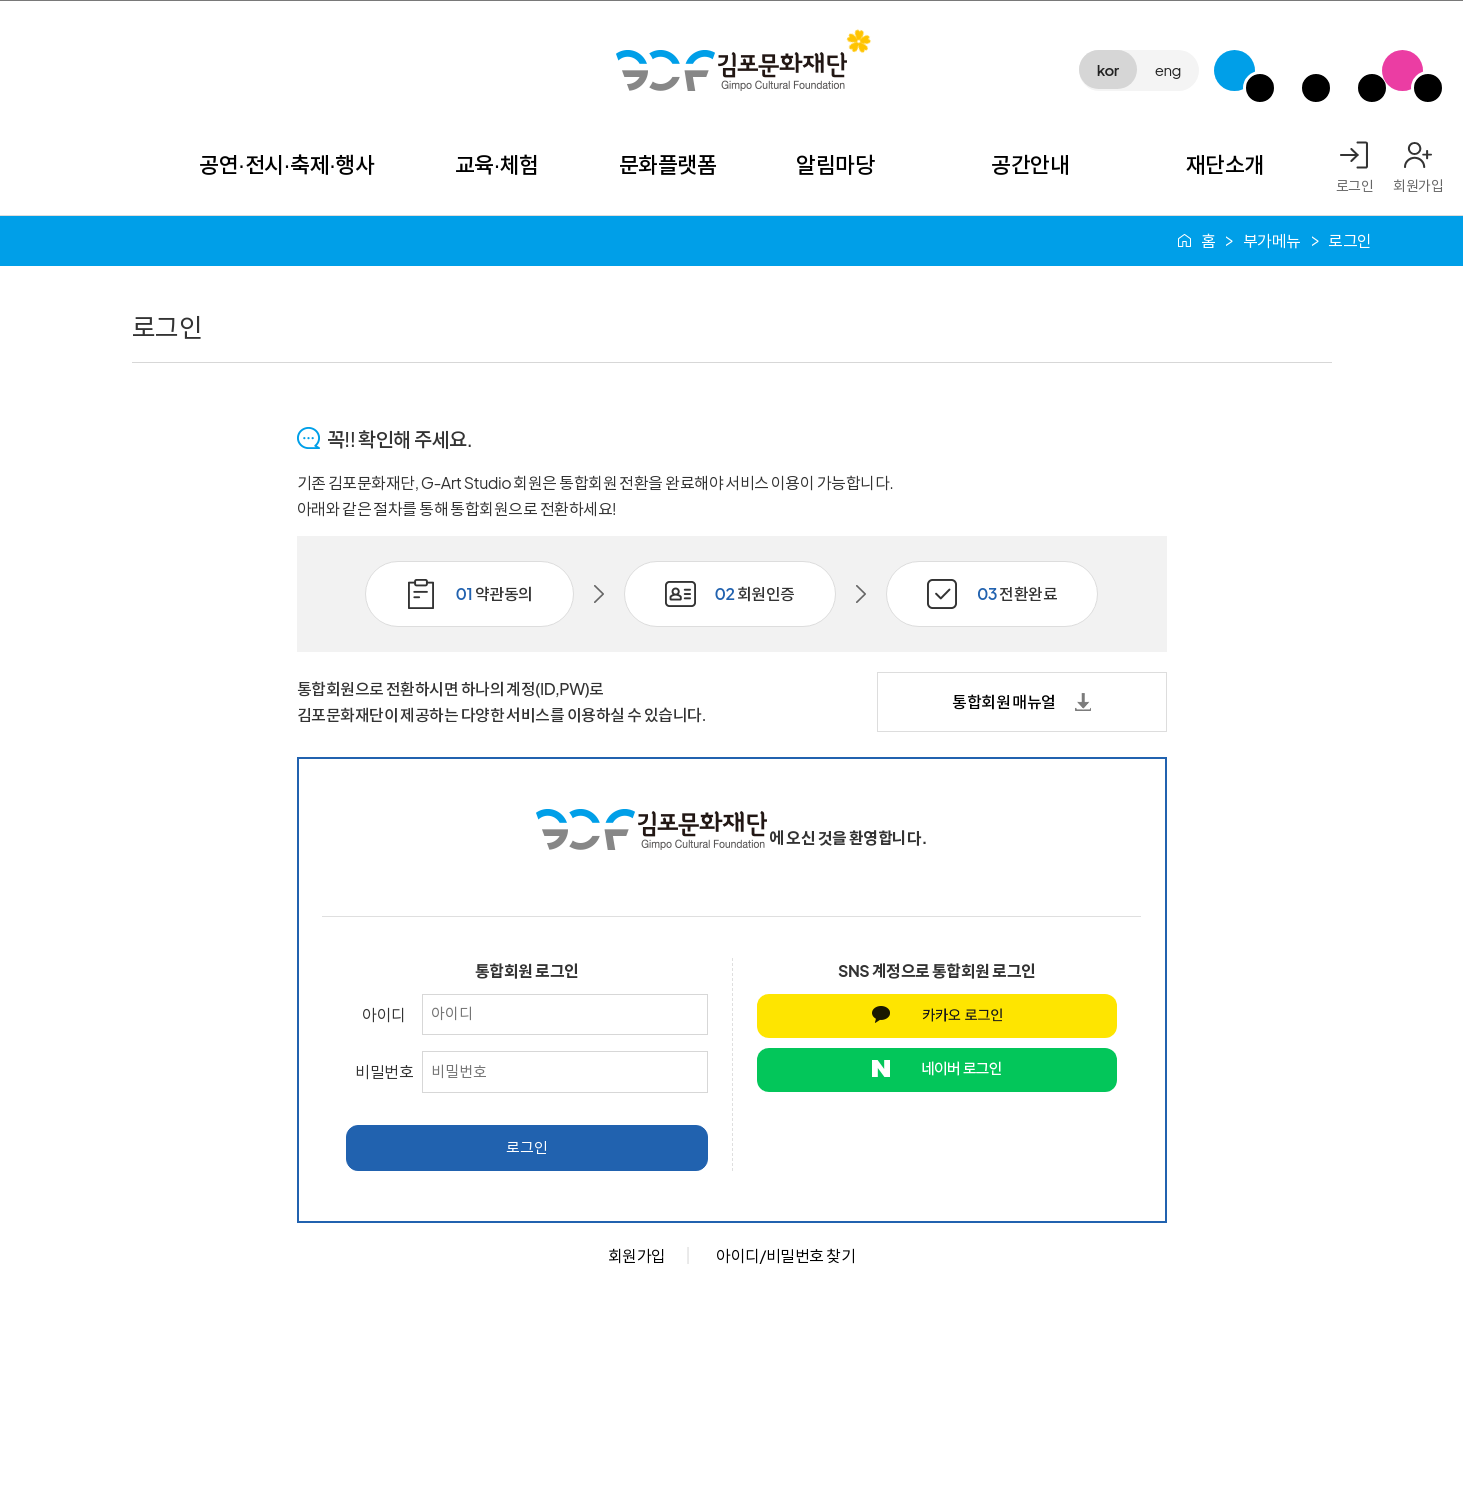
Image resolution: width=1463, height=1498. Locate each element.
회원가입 (1418, 185)
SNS (1402, 70)
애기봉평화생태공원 (1346, 70)
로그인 (1355, 185)
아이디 (384, 1014)
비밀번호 (384, 1071)
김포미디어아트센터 (1290, 70)
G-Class (1234, 70)
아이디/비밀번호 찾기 (785, 1255)
